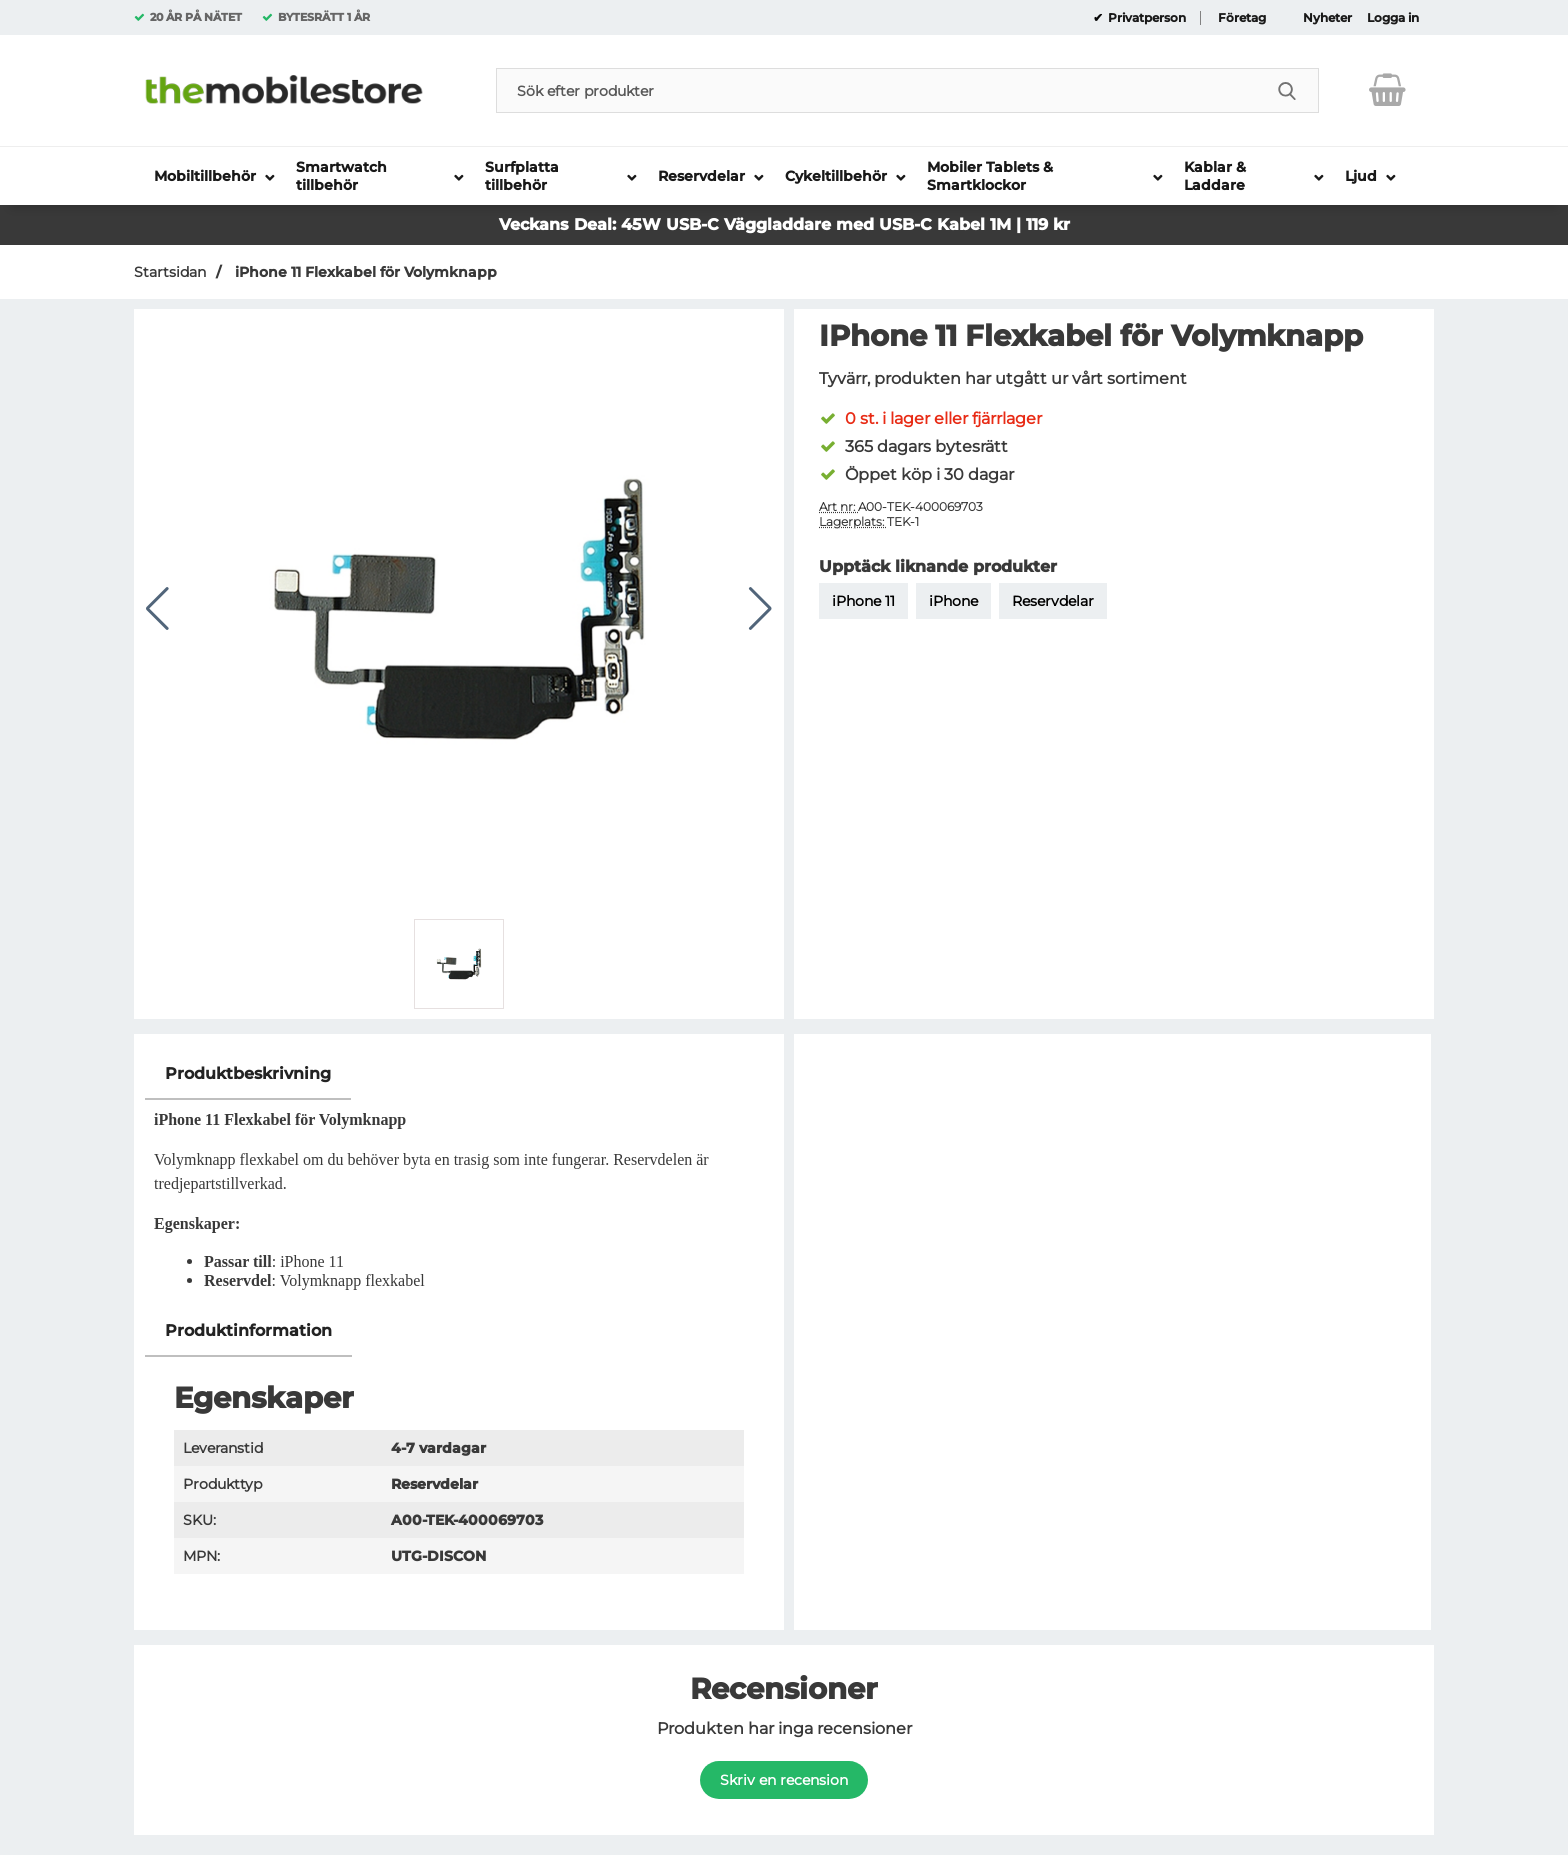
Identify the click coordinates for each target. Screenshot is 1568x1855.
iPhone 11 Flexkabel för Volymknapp (364, 272)
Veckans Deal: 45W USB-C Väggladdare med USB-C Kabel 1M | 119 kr (784, 224)
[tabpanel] (459, 1177)
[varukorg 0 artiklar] (1387, 90)
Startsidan (170, 272)
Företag (1242, 18)
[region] (459, 1074)
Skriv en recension (784, 1780)
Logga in (1393, 18)
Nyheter (1327, 18)
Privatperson (1145, 18)
